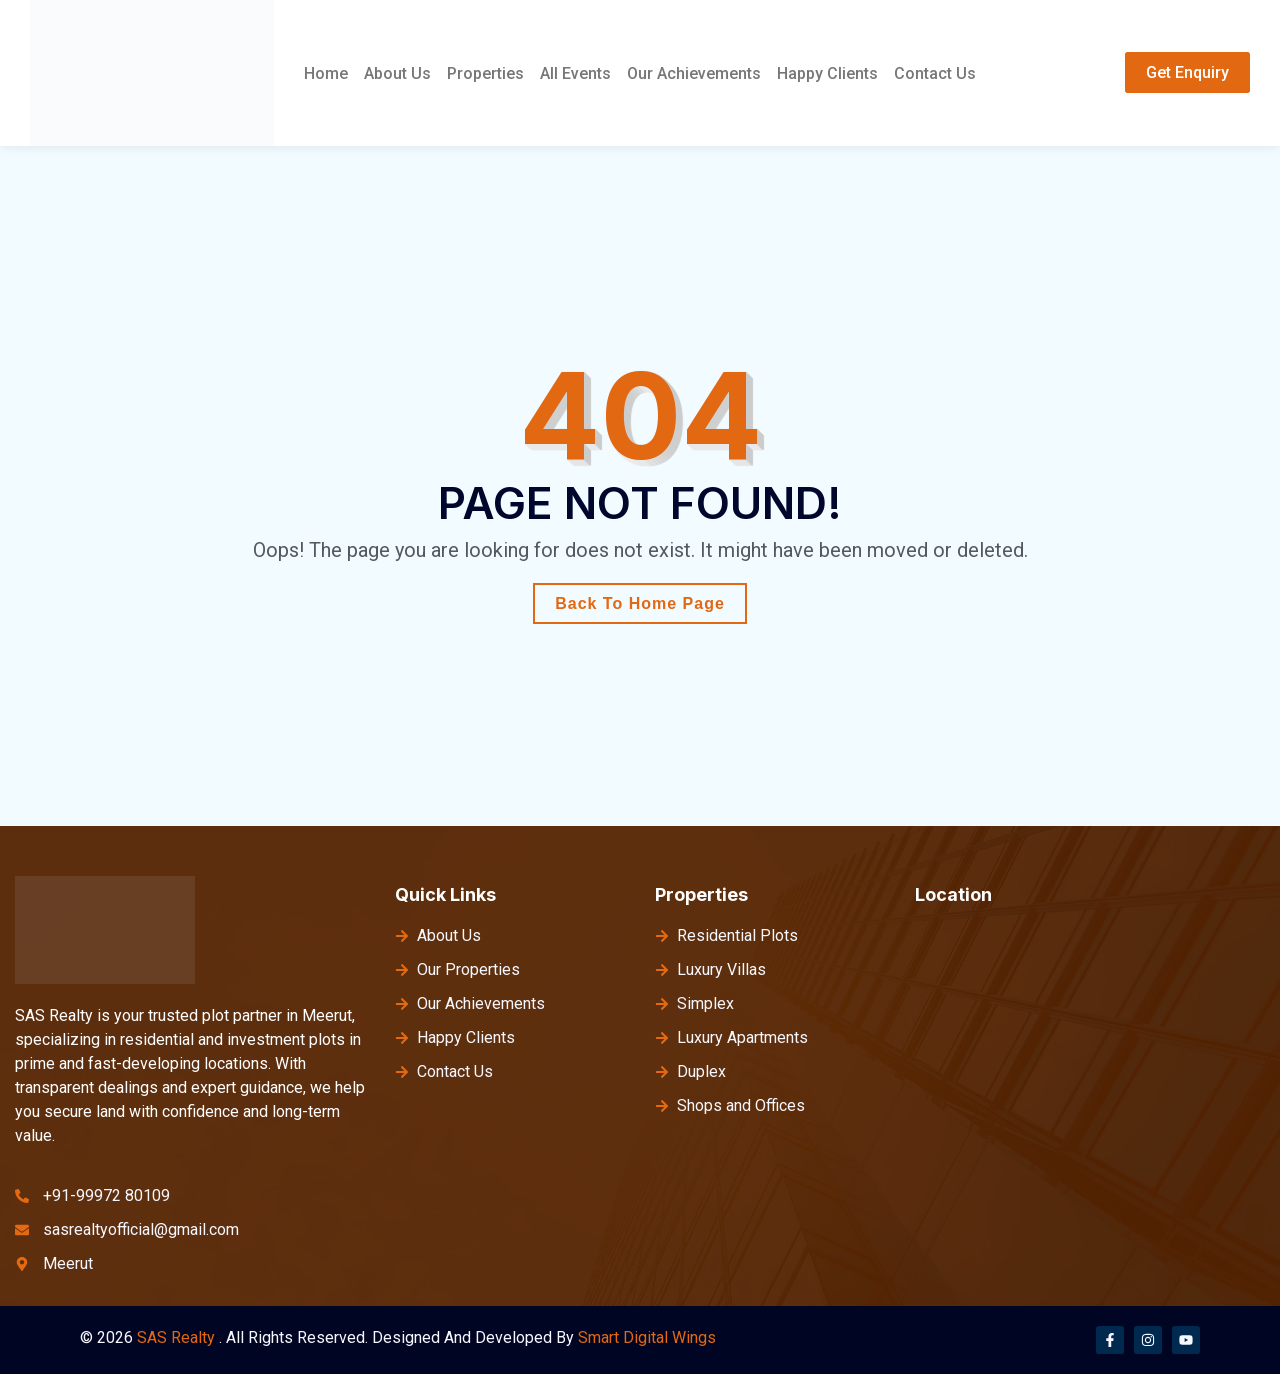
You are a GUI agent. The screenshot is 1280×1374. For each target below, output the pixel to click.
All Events (575, 73)
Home (326, 73)
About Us (397, 73)
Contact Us (935, 73)
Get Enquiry (1187, 72)
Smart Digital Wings (647, 1337)
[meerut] (1092, 1074)
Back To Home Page (640, 603)
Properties (485, 73)
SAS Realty (176, 1337)
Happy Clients (827, 73)
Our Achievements (694, 73)
